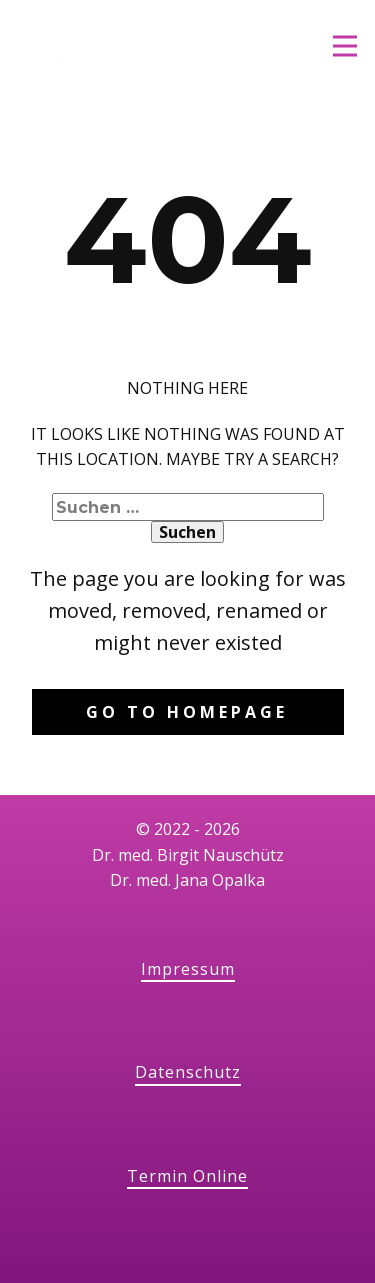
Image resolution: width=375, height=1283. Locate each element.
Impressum (188, 969)
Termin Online (187, 1176)
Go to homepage (187, 712)
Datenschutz (188, 1072)
